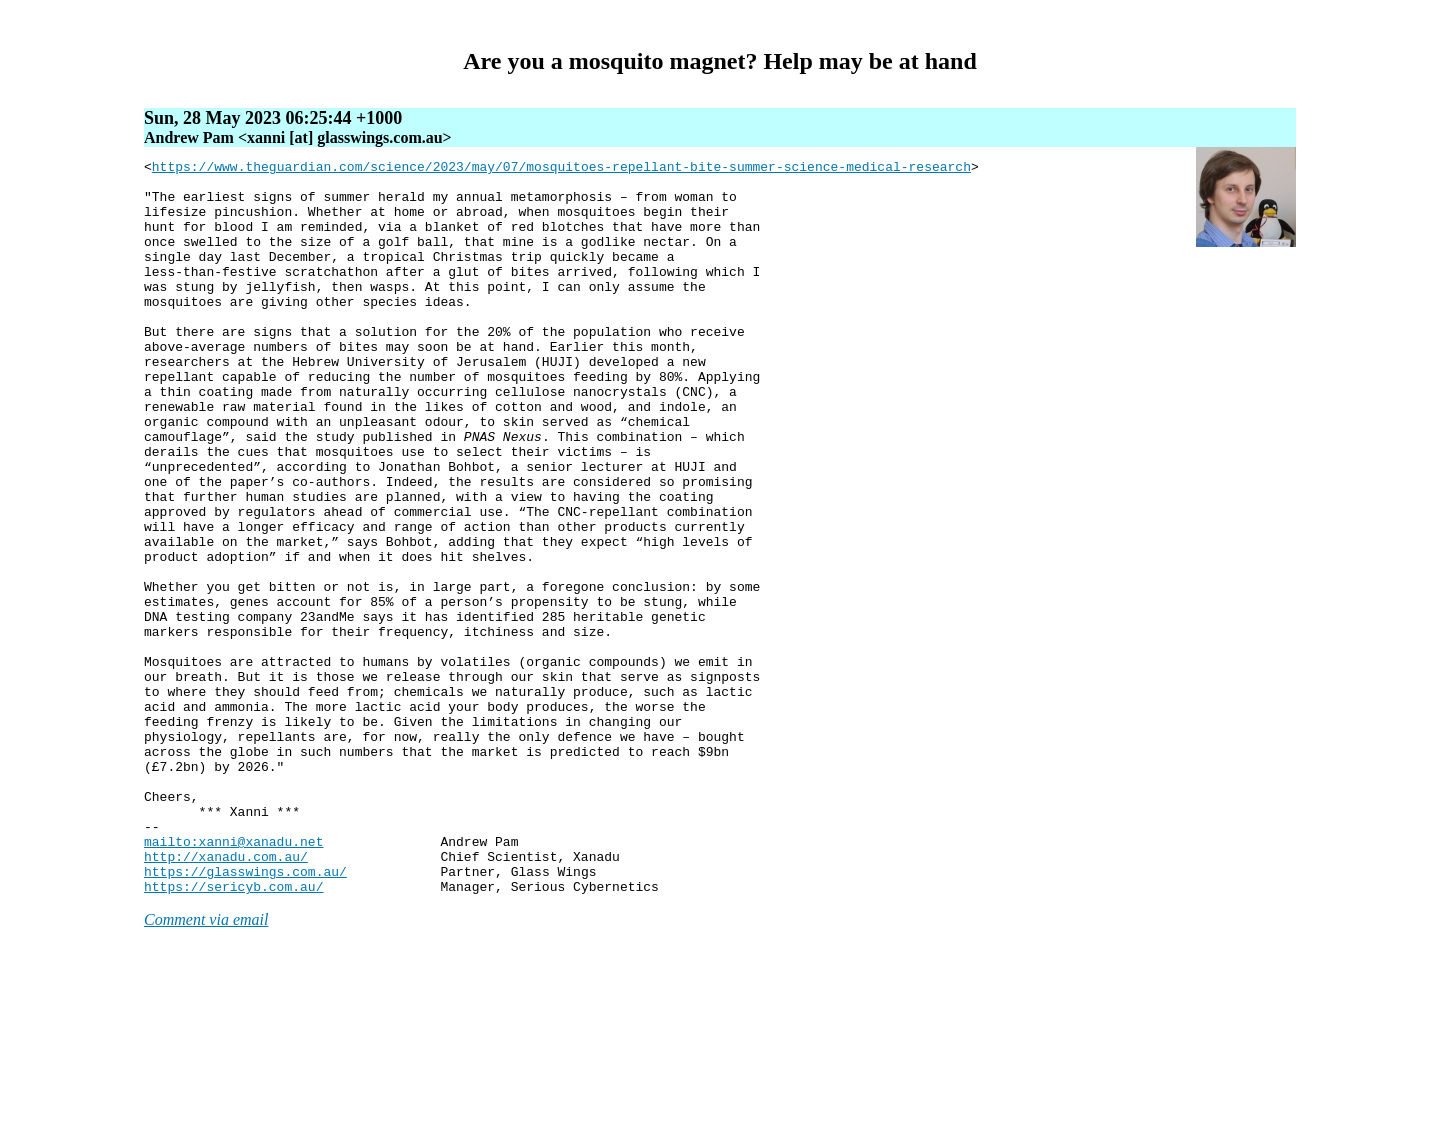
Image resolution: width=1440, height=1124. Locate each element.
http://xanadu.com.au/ (226, 997)
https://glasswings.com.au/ (245, 1015)
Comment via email (206, 1066)
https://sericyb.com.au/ (233, 1033)
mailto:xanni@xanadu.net (233, 979)
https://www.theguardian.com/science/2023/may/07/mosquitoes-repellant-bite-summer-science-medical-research (561, 169)
